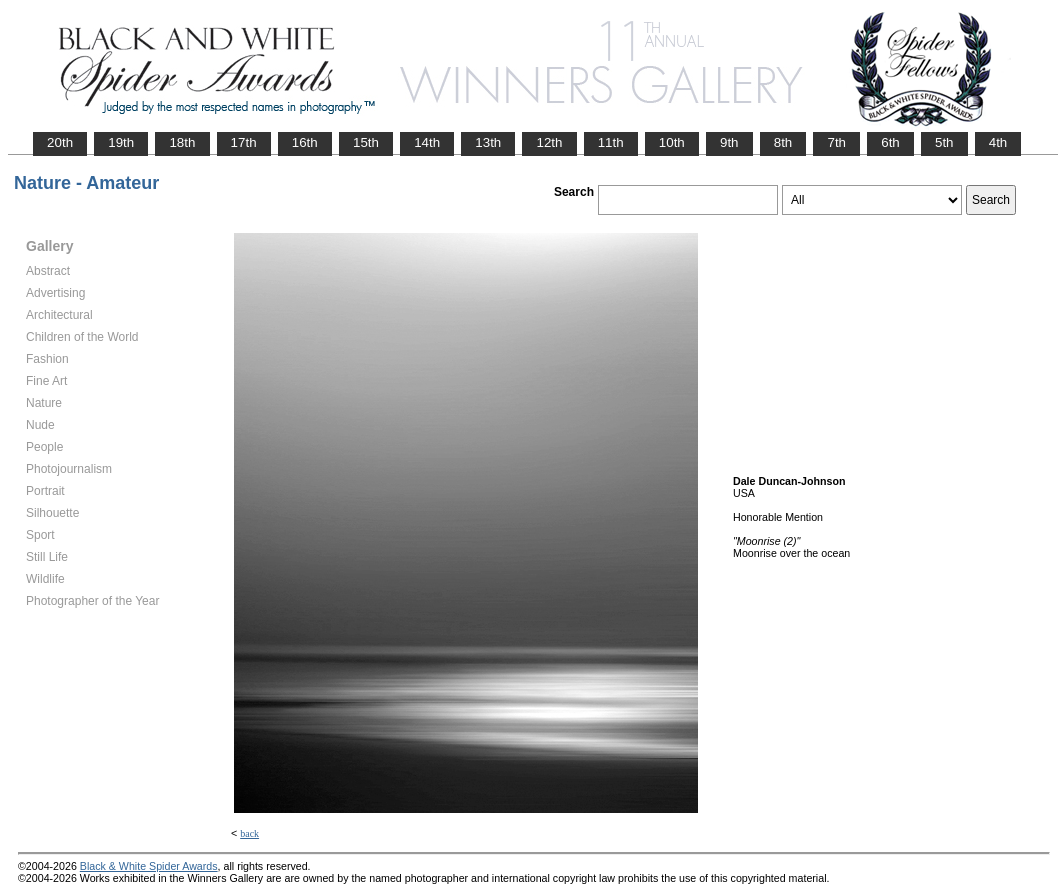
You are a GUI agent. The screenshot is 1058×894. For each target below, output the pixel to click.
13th (488, 142)
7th (836, 142)
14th (427, 142)
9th (729, 142)
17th (244, 142)
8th (783, 142)
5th (944, 142)
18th (182, 142)
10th (672, 142)
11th (611, 142)
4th (998, 142)
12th (549, 142)
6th (890, 142)
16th (305, 142)
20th (60, 142)
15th (366, 142)
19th (121, 142)
